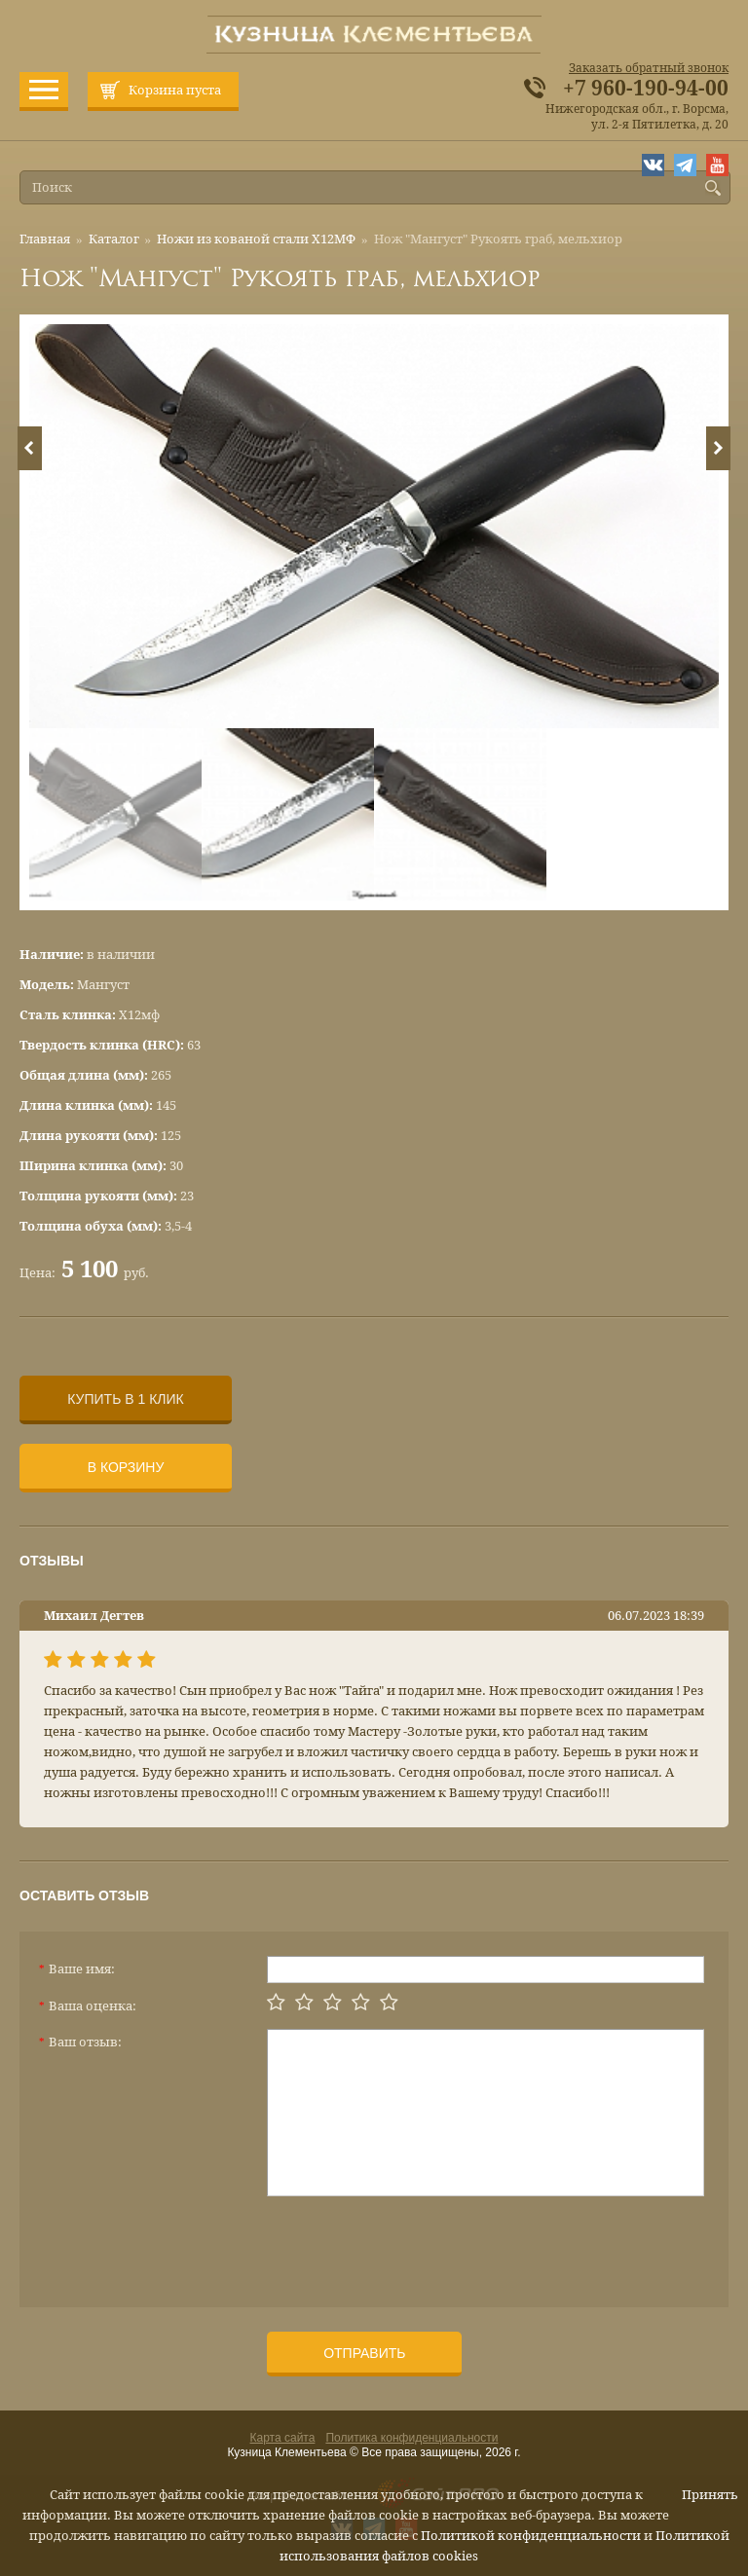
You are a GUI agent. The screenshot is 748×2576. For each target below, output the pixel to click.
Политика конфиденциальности (411, 2438)
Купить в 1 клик (125, 1399)
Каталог (114, 239)
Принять (710, 2494)
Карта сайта (283, 2438)
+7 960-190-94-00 (646, 88)
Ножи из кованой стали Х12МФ (256, 239)
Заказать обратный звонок (649, 68)
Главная (44, 239)
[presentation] (415, 2244)
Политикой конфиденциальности (531, 2535)
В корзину (126, 1467)
